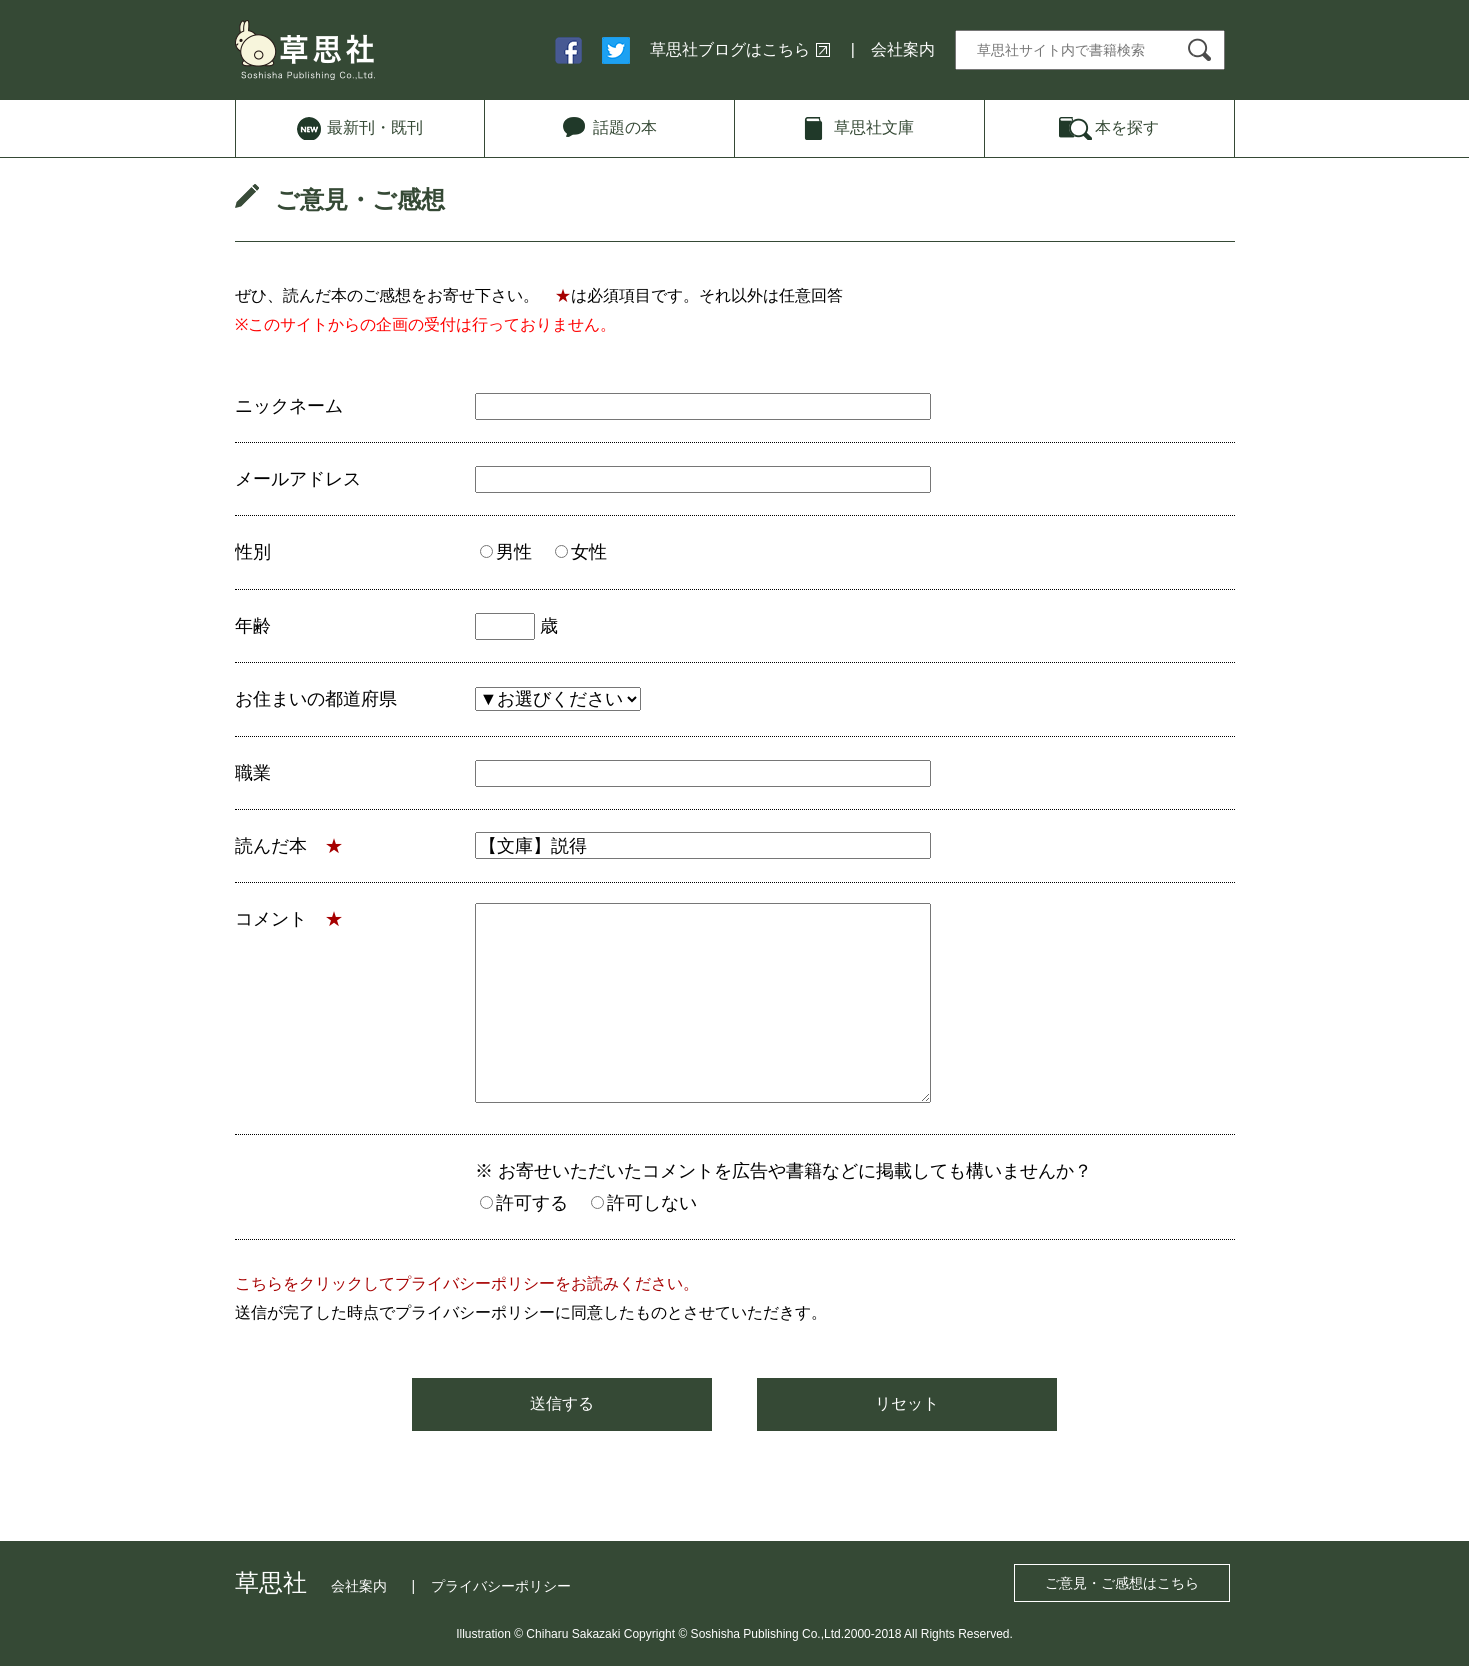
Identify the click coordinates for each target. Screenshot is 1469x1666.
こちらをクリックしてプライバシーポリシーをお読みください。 (467, 1283)
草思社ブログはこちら (730, 49)
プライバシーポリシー (501, 1586)
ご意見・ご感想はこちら (1122, 1583)
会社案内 (903, 49)
